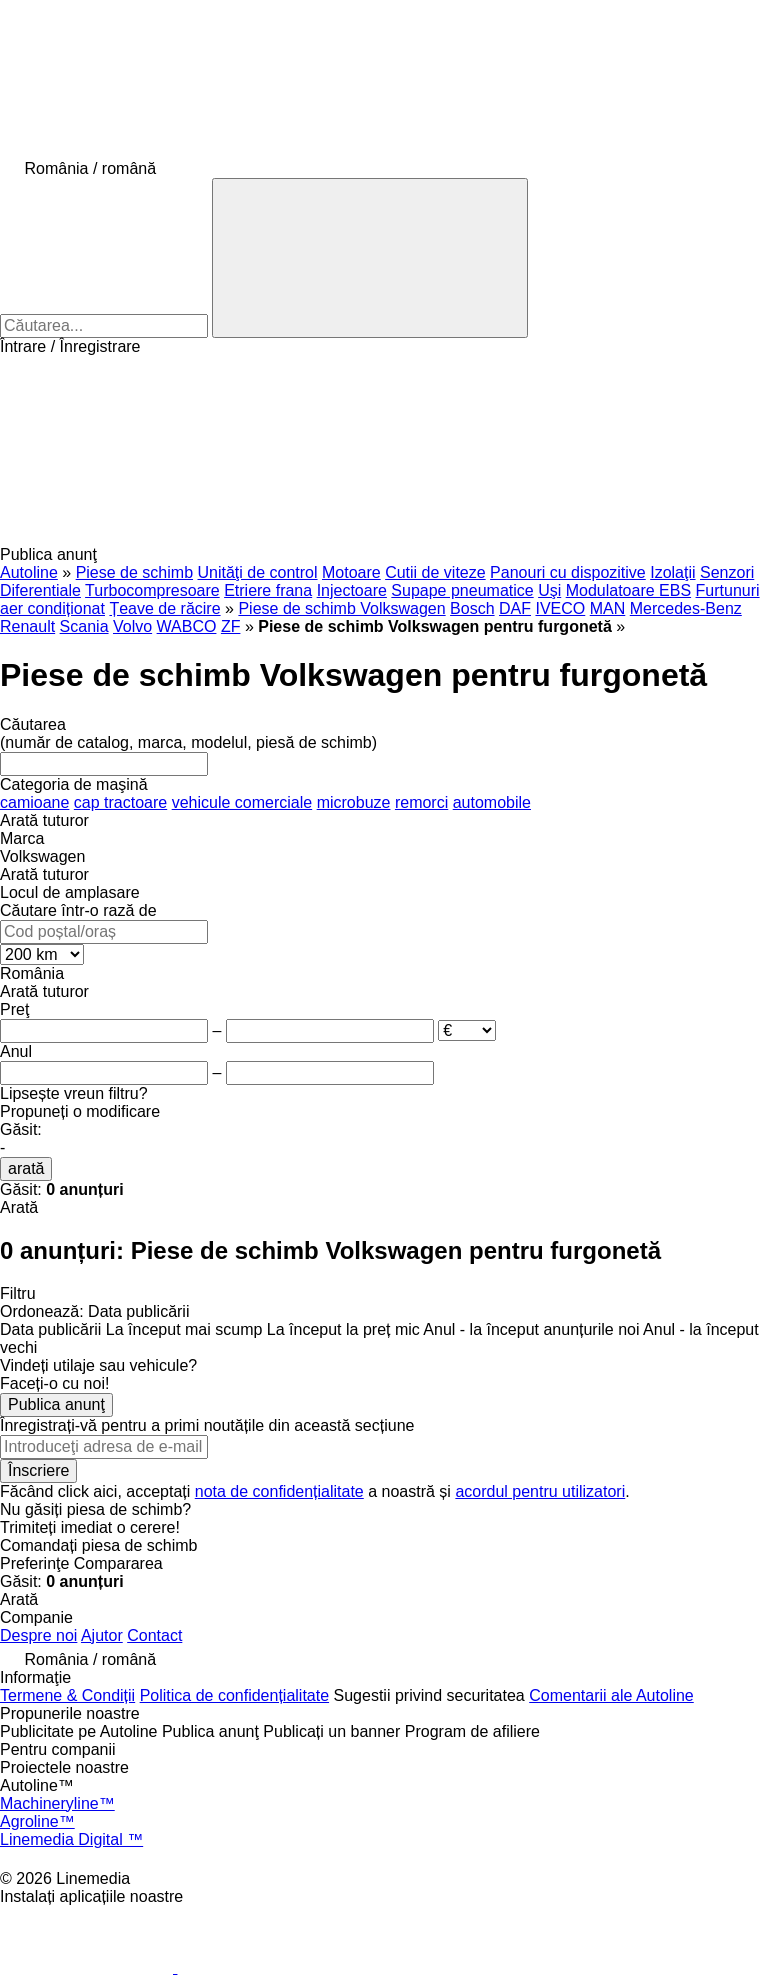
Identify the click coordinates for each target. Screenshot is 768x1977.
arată (26, 1168)
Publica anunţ (56, 1404)
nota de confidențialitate (279, 1491)
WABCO (187, 626)
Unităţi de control (257, 572)
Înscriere (38, 1470)
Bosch (472, 608)
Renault (27, 626)
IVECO (560, 608)
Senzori (727, 572)
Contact (154, 1635)
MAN (608, 608)
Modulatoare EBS (628, 590)
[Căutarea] (370, 258)
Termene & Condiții (67, 1695)
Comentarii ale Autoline (611, 1695)
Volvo (132, 626)
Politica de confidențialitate (234, 1695)
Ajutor (102, 1635)
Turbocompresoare (152, 590)
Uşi (549, 590)
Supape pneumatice (462, 590)
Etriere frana (268, 590)
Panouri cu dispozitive (568, 572)
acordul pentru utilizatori (540, 1491)
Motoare (351, 572)
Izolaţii (672, 572)
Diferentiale (40, 590)
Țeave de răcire (164, 608)
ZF (231, 626)
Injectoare (352, 590)
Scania (84, 626)
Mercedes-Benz (686, 608)
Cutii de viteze (435, 572)
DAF (515, 608)
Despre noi (38, 1635)
